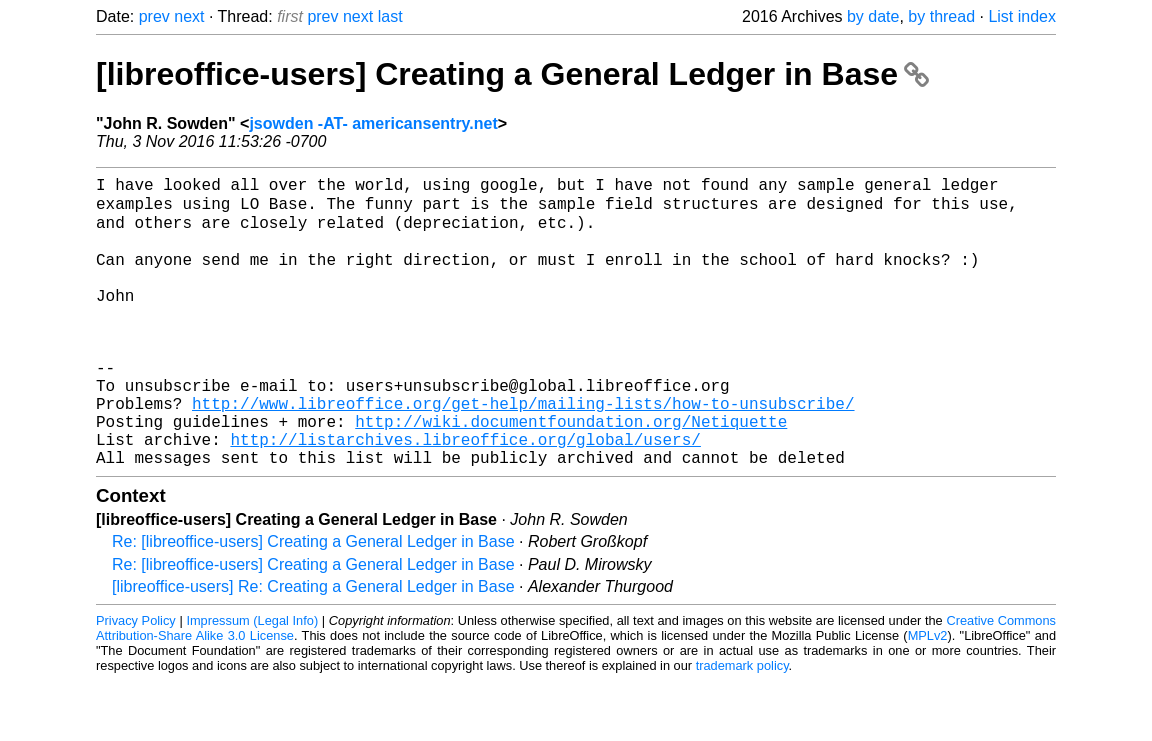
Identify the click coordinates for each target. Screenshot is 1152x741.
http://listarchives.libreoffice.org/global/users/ (465, 495)
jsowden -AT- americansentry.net (373, 123)
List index (1022, 16)
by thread (941, 16)
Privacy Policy (136, 680)
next (189, 16)
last (390, 16)
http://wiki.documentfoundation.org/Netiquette (571, 473)
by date (873, 16)
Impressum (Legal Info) (252, 680)
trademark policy (742, 725)
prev (154, 16)
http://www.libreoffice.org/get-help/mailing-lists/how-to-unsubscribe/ (523, 451)
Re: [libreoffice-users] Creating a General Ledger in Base (313, 601)
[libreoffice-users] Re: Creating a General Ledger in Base (313, 646)
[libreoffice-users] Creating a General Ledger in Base (512, 74)
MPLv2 (928, 695)
